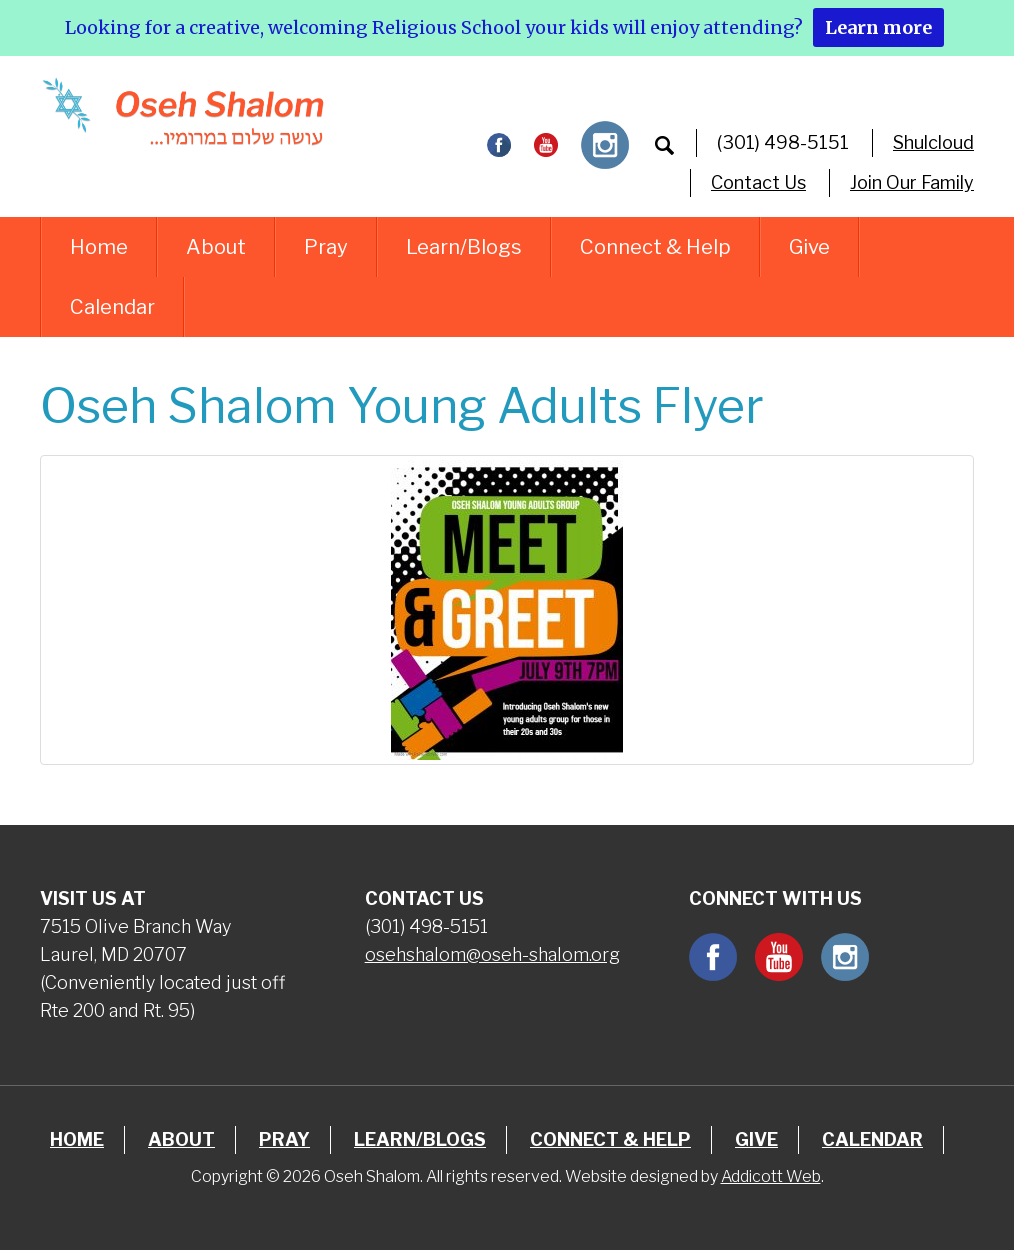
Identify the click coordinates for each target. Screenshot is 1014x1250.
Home (99, 247)
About (216, 247)
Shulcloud (933, 142)
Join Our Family (912, 182)
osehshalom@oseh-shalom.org (492, 954)
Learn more (878, 27)
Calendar (112, 307)
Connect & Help (655, 247)
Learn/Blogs (464, 247)
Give (809, 247)
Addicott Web (771, 1176)
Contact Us (758, 182)
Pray (326, 247)
